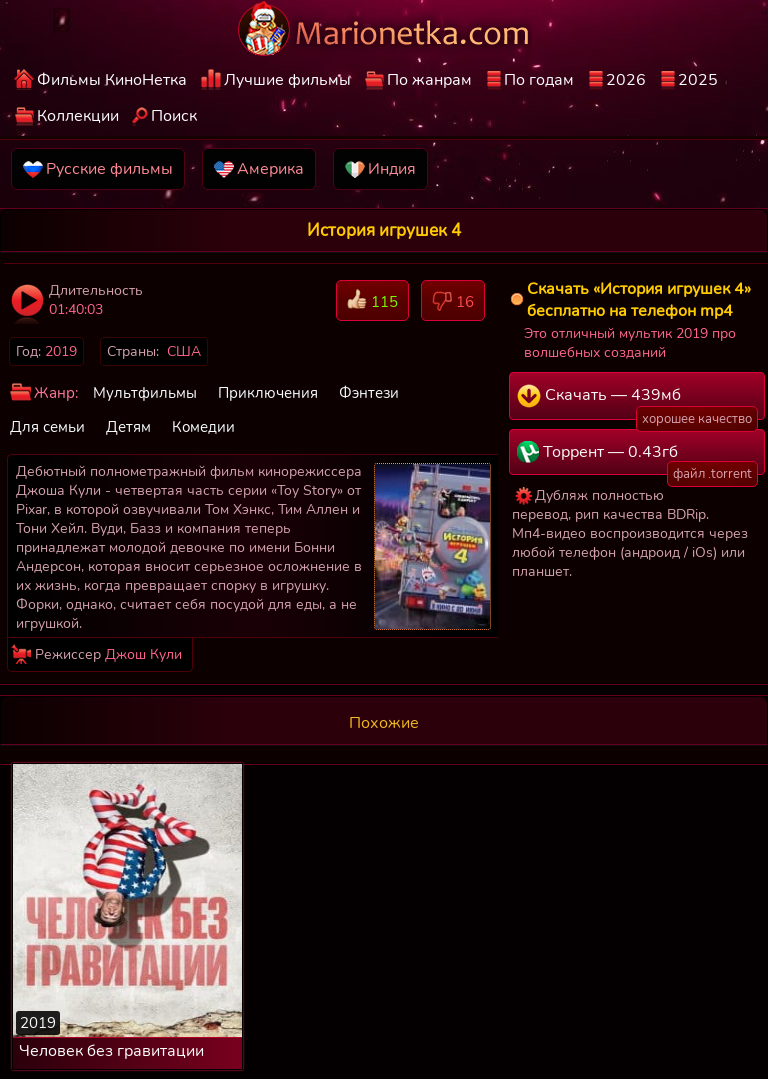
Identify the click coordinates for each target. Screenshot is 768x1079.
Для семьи (47, 427)
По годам (539, 80)
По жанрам (429, 80)
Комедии (203, 427)
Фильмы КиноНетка (112, 80)
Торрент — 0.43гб (637, 458)
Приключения (268, 393)
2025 (698, 80)
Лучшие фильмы (287, 80)
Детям (128, 427)
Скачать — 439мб (637, 402)
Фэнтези (369, 393)
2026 (626, 80)
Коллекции (78, 116)
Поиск (174, 116)
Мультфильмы (145, 393)
